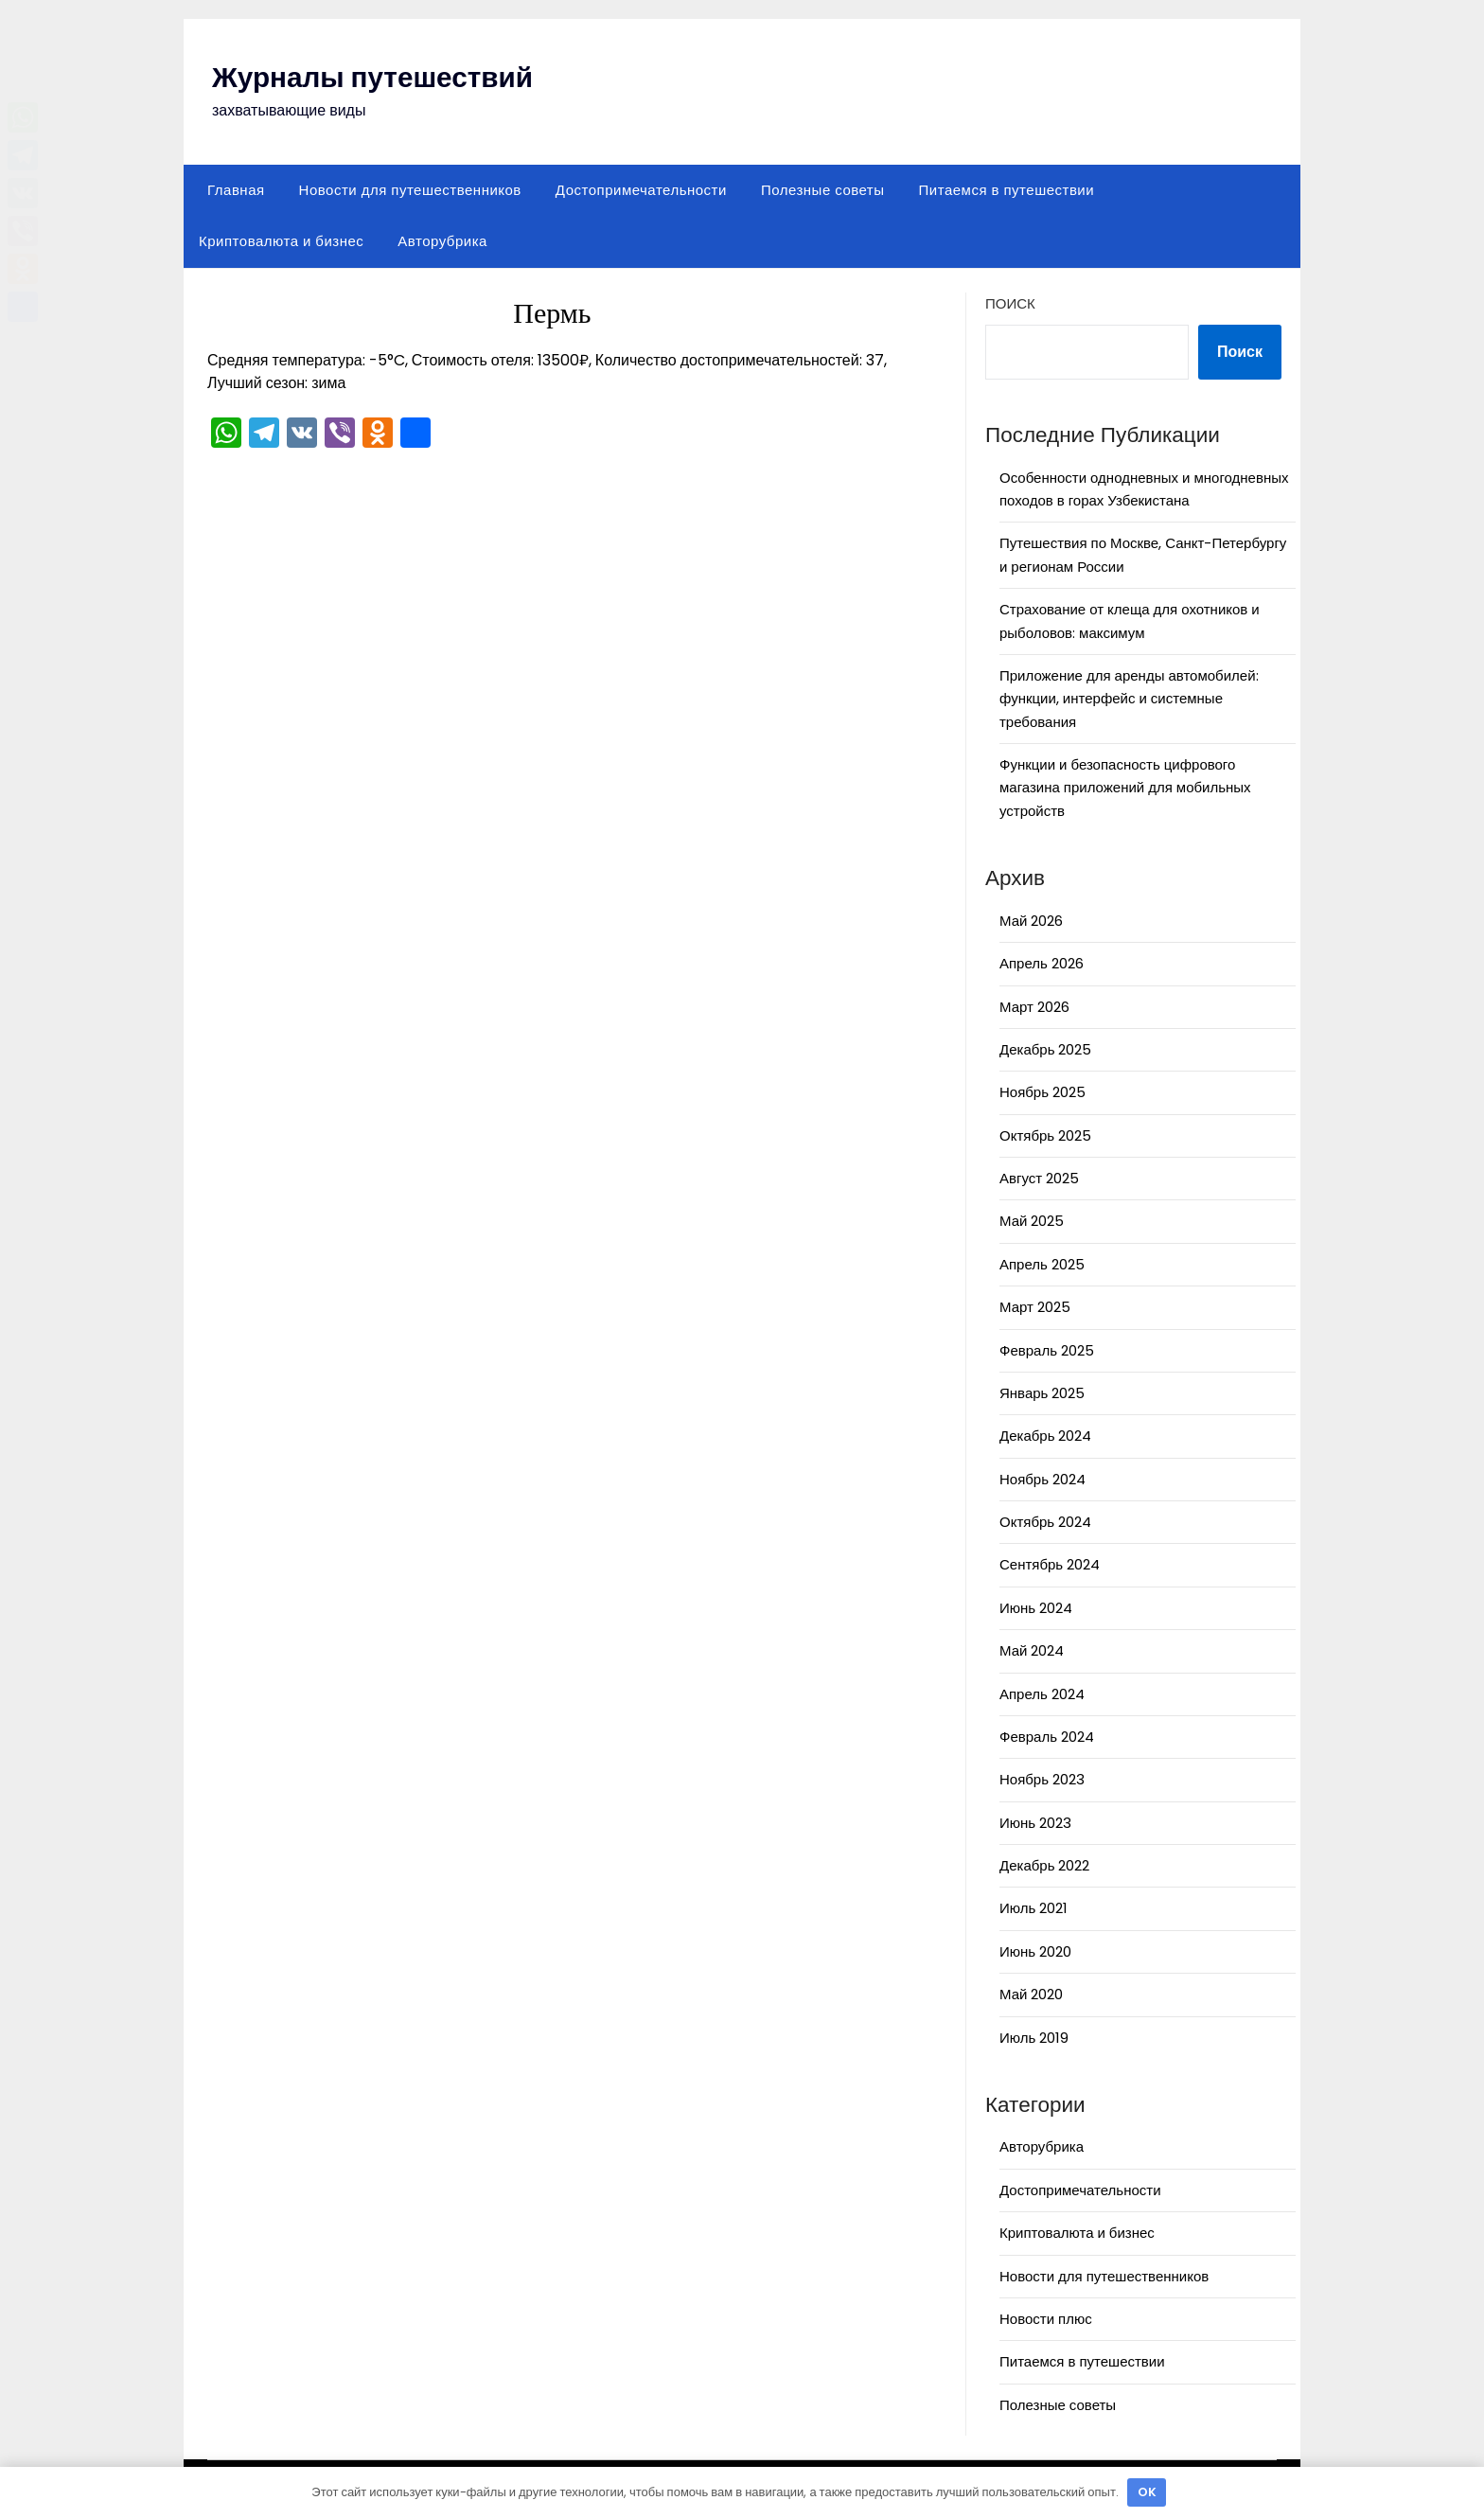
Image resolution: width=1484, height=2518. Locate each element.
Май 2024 (1031, 1650)
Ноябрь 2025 (1042, 1092)
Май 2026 (1031, 921)
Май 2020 (1031, 1994)
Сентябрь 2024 (1049, 1564)
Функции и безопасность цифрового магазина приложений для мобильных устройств (1125, 787)
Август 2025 (1039, 1178)
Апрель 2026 (1041, 963)
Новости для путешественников (410, 190)
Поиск (1010, 303)
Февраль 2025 (1046, 1350)
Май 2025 (1031, 1221)
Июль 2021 (1033, 1908)
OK (1147, 2492)
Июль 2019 (1034, 2038)
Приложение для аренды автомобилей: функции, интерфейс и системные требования (1129, 698)
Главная (236, 190)
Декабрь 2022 (1044, 1865)
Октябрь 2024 (1045, 1522)
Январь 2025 (1042, 1393)
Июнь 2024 (1035, 1608)
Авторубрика (442, 241)
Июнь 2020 (1035, 1951)
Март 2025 (1034, 1307)
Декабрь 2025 (1045, 1049)
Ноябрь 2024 (1042, 1479)
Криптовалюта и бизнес (281, 241)
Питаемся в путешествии (1007, 190)
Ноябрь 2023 (1042, 1779)
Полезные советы (823, 190)
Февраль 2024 (1046, 1737)
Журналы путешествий (374, 78)
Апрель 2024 (1042, 1694)
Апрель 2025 (1042, 1264)
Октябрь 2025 (1045, 1135)
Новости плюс (1045, 2319)
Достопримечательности (641, 190)
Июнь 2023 (1035, 1823)
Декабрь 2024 (1045, 1435)
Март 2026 (1034, 1007)
